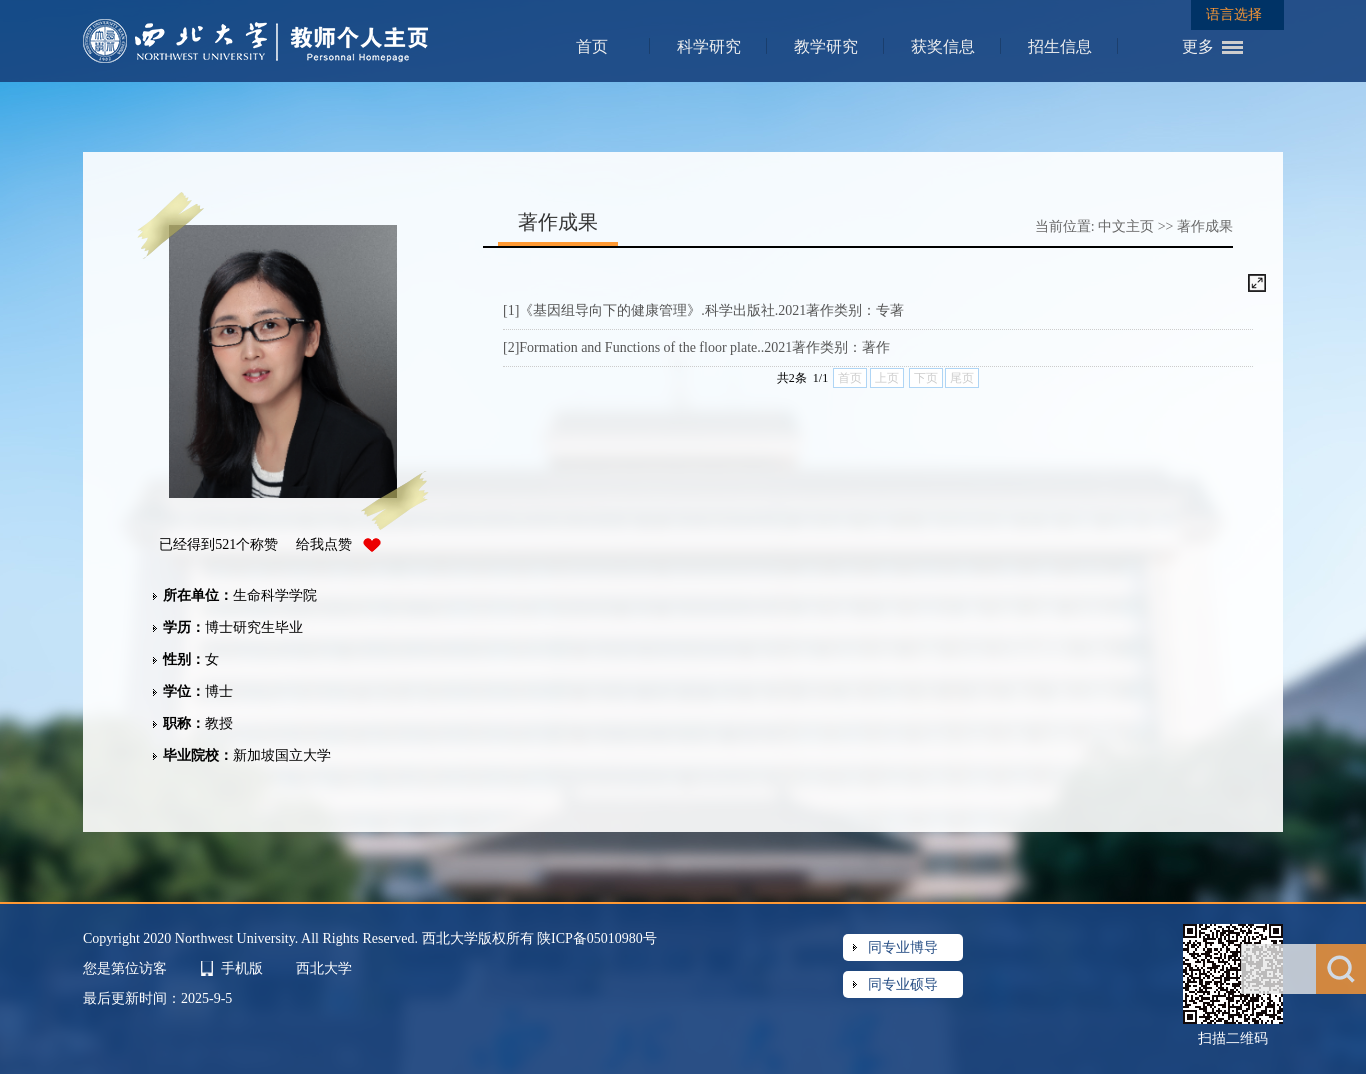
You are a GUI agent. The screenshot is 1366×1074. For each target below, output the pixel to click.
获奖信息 (943, 46)
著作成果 (1205, 226)
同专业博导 (903, 947)
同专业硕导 (903, 984)
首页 (592, 46)
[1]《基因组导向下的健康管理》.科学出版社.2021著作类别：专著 (703, 310)
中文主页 (1126, 226)
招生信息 (1060, 46)
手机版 (242, 968)
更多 (1198, 46)
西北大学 (324, 968)
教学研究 (826, 46)
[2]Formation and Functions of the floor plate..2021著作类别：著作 (696, 347)
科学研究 (709, 46)
